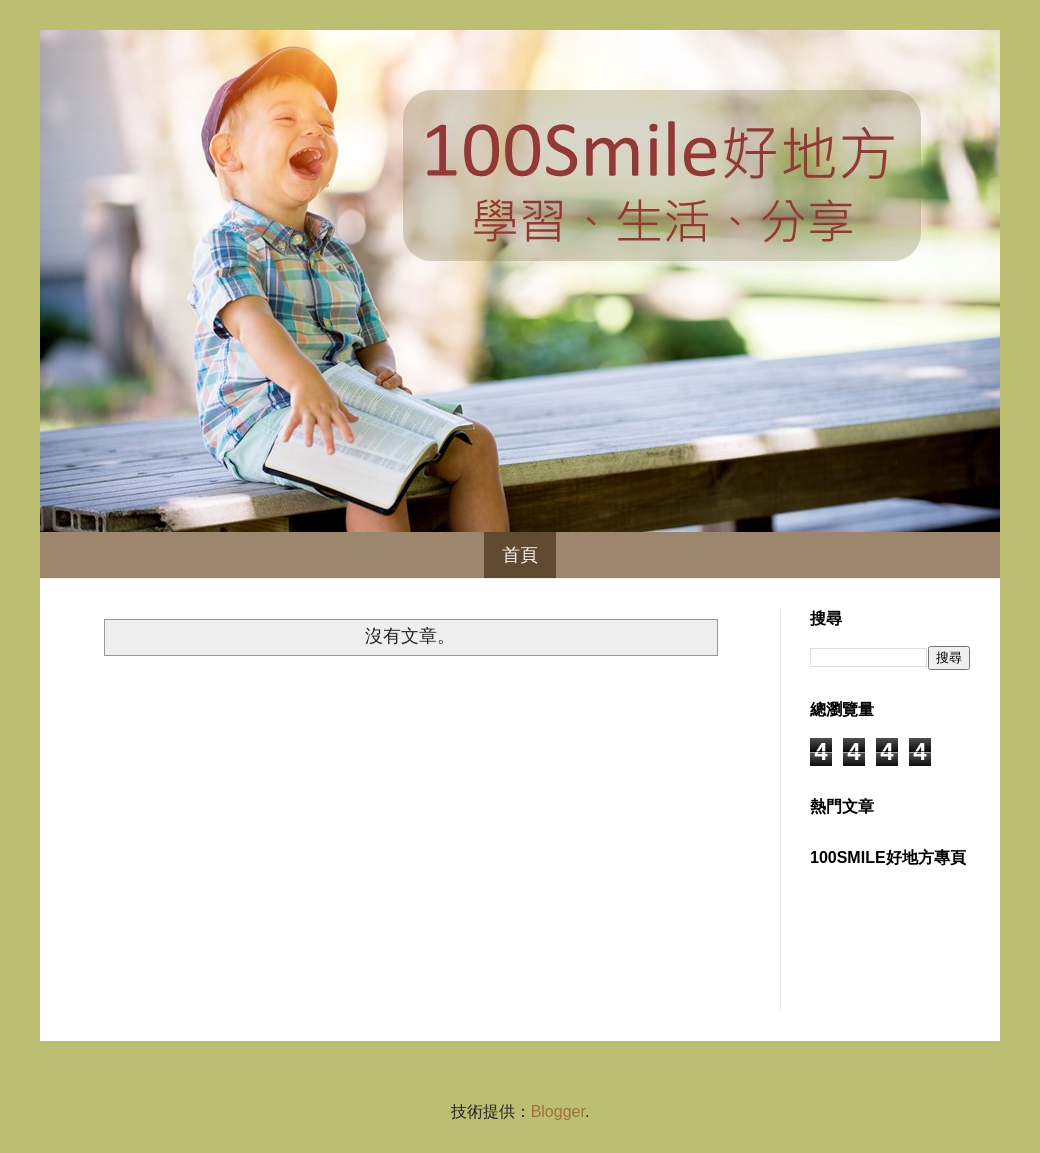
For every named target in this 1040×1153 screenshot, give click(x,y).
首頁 (520, 555)
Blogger (558, 1111)
